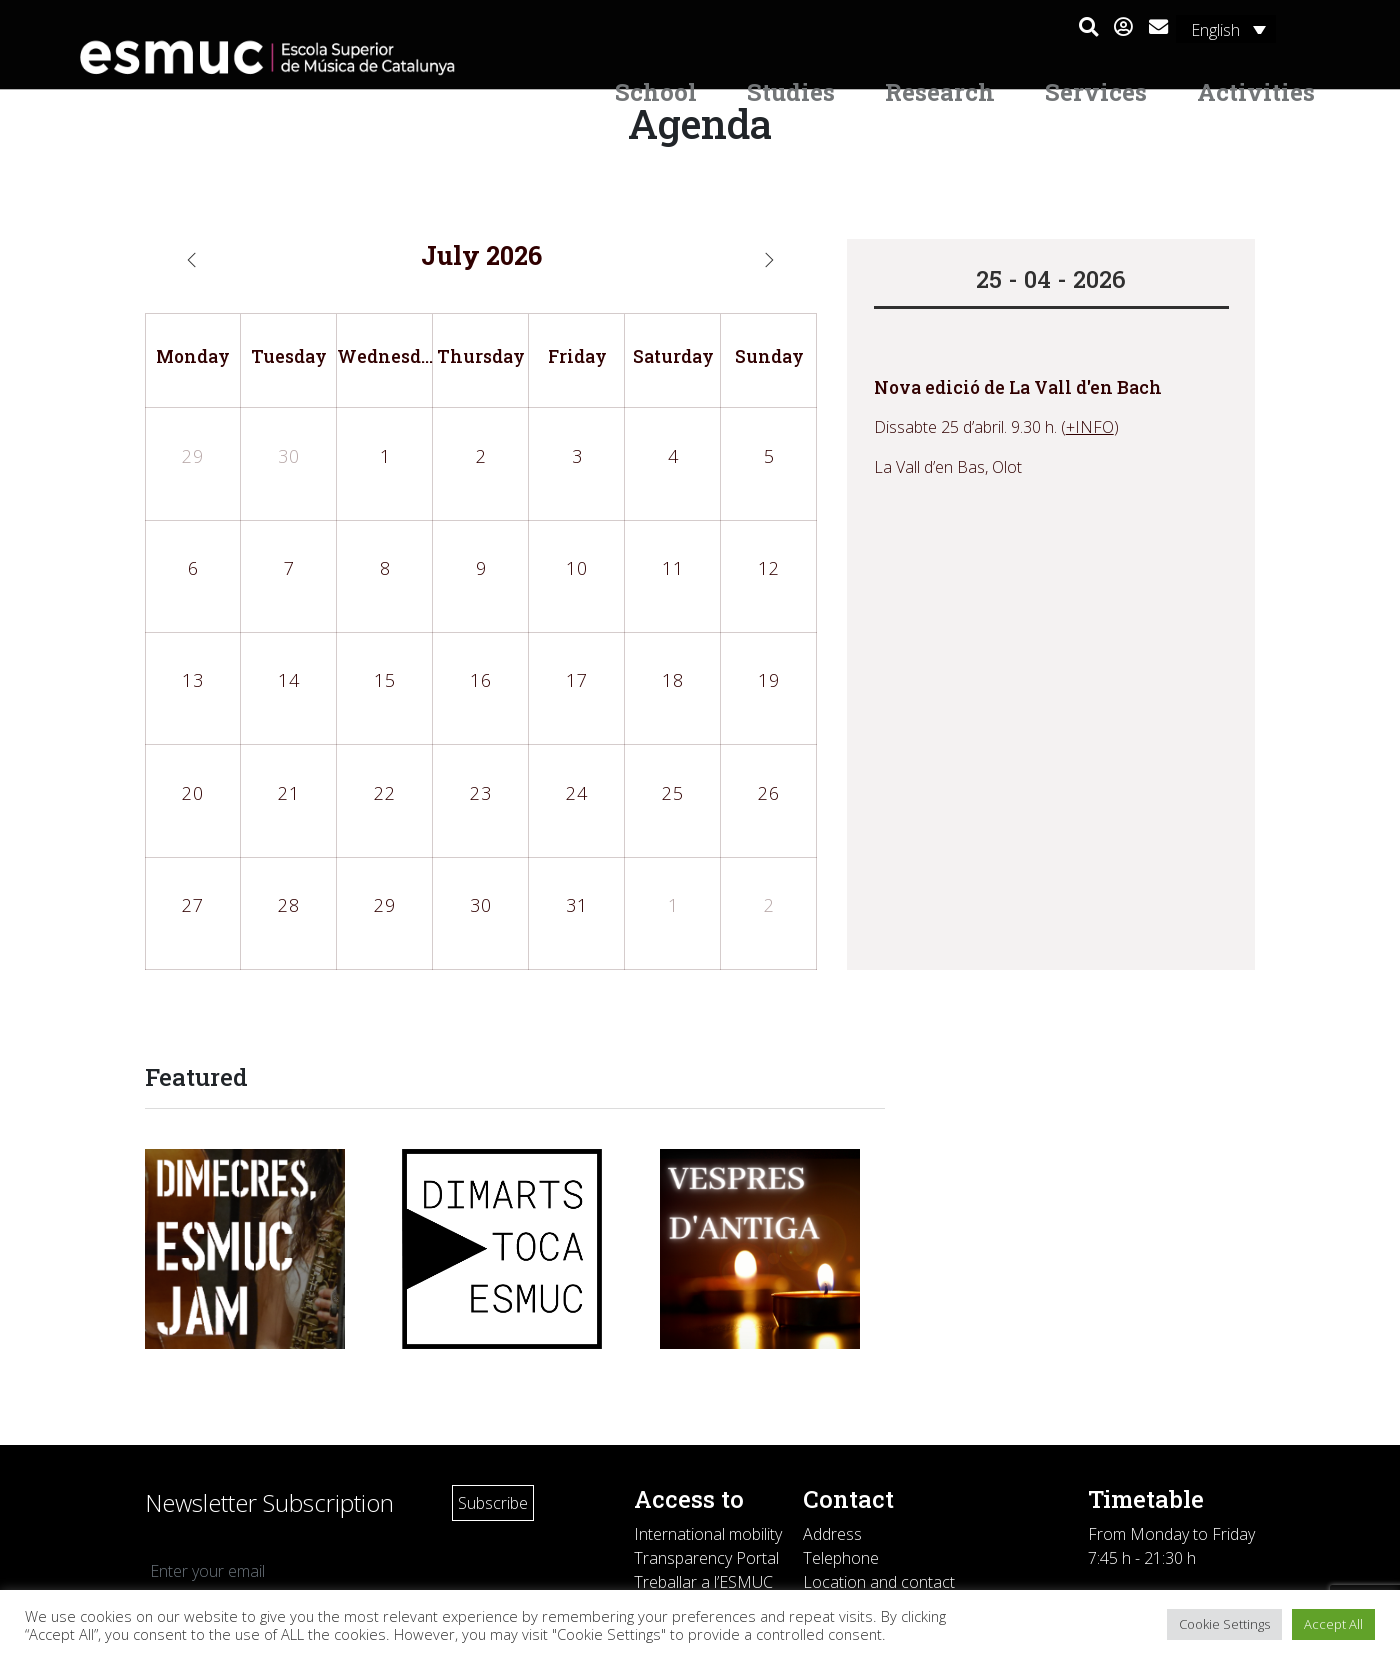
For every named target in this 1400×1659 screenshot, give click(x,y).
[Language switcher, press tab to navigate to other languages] (1226, 29)
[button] (1088, 28)
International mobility (708, 1534)
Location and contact (879, 1582)
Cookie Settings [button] (1224, 1624)
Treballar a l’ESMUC (703, 1582)
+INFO (1090, 427)
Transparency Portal (706, 1558)
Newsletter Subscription (269, 1502)
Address (832, 1534)
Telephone (841, 1558)
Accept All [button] (1333, 1624)
